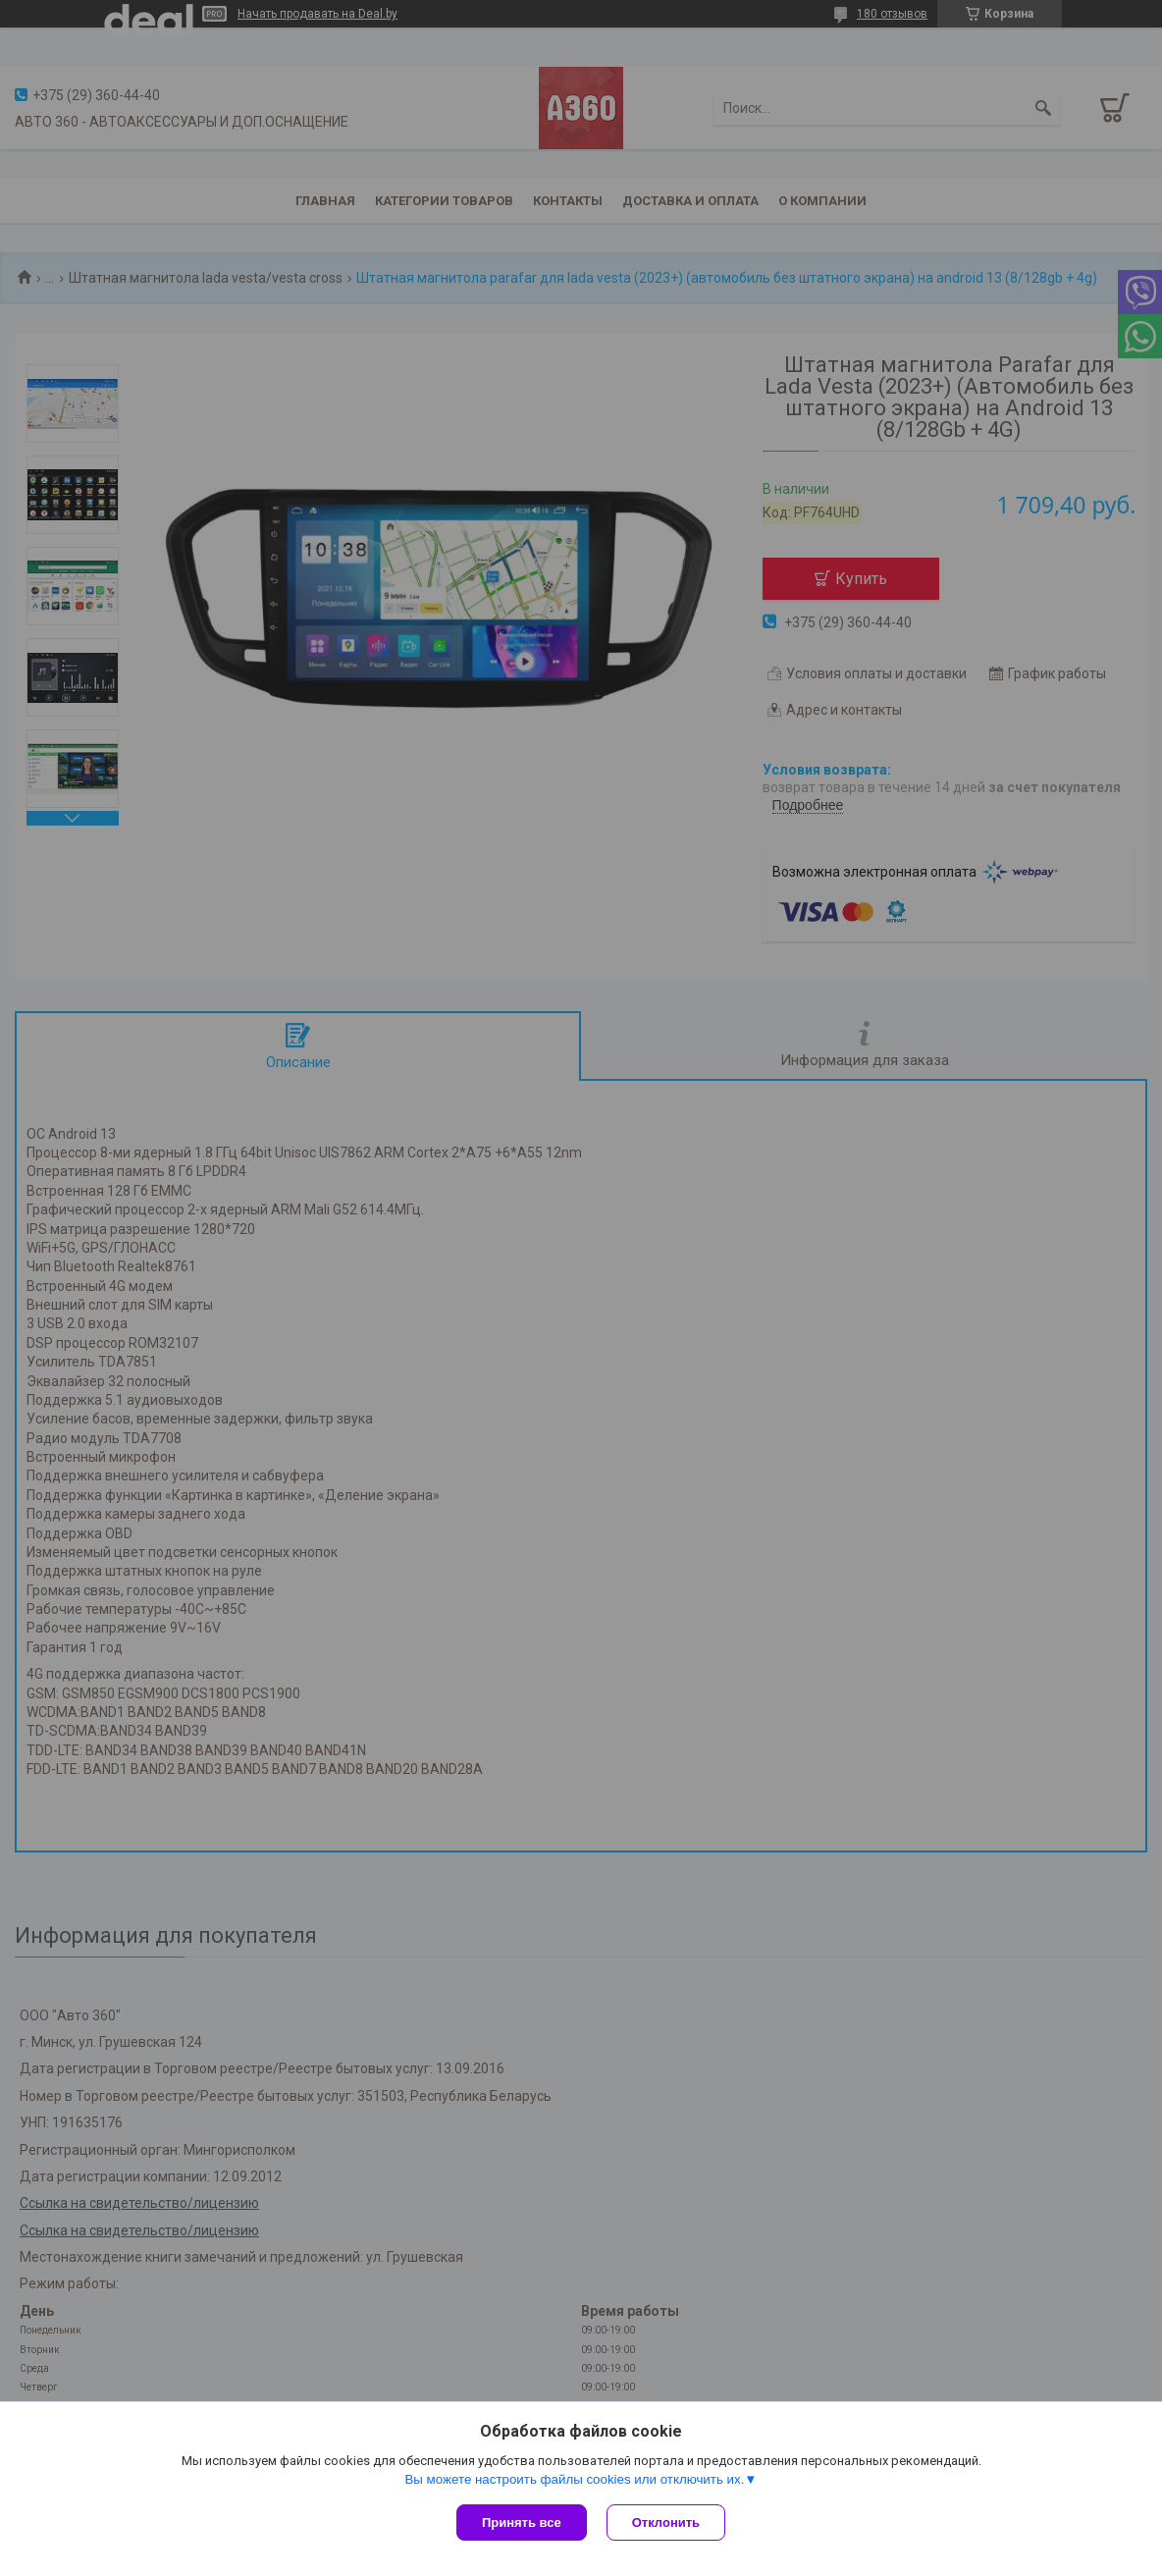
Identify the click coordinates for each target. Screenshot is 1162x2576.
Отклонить (666, 2522)
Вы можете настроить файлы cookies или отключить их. (574, 2479)
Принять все (521, 2522)
